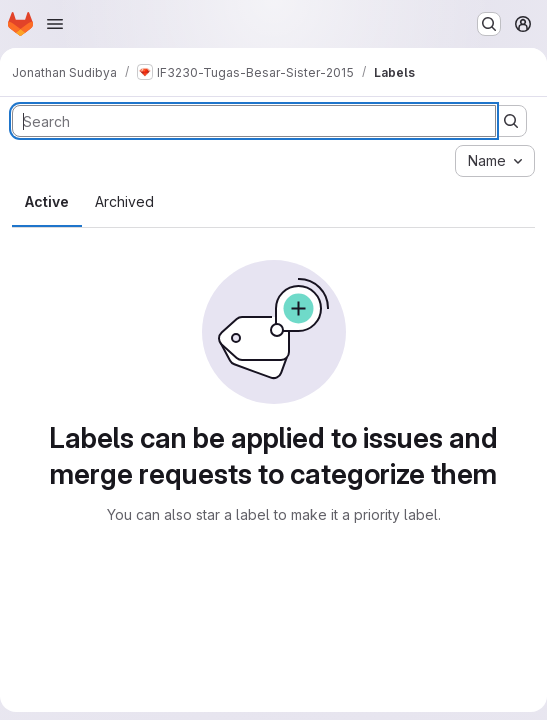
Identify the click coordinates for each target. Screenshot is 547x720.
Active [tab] (47, 201)
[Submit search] (511, 121)
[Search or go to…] (489, 24)
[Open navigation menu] (55, 24)
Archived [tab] (124, 201)
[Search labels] (254, 121)
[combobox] (495, 161)
